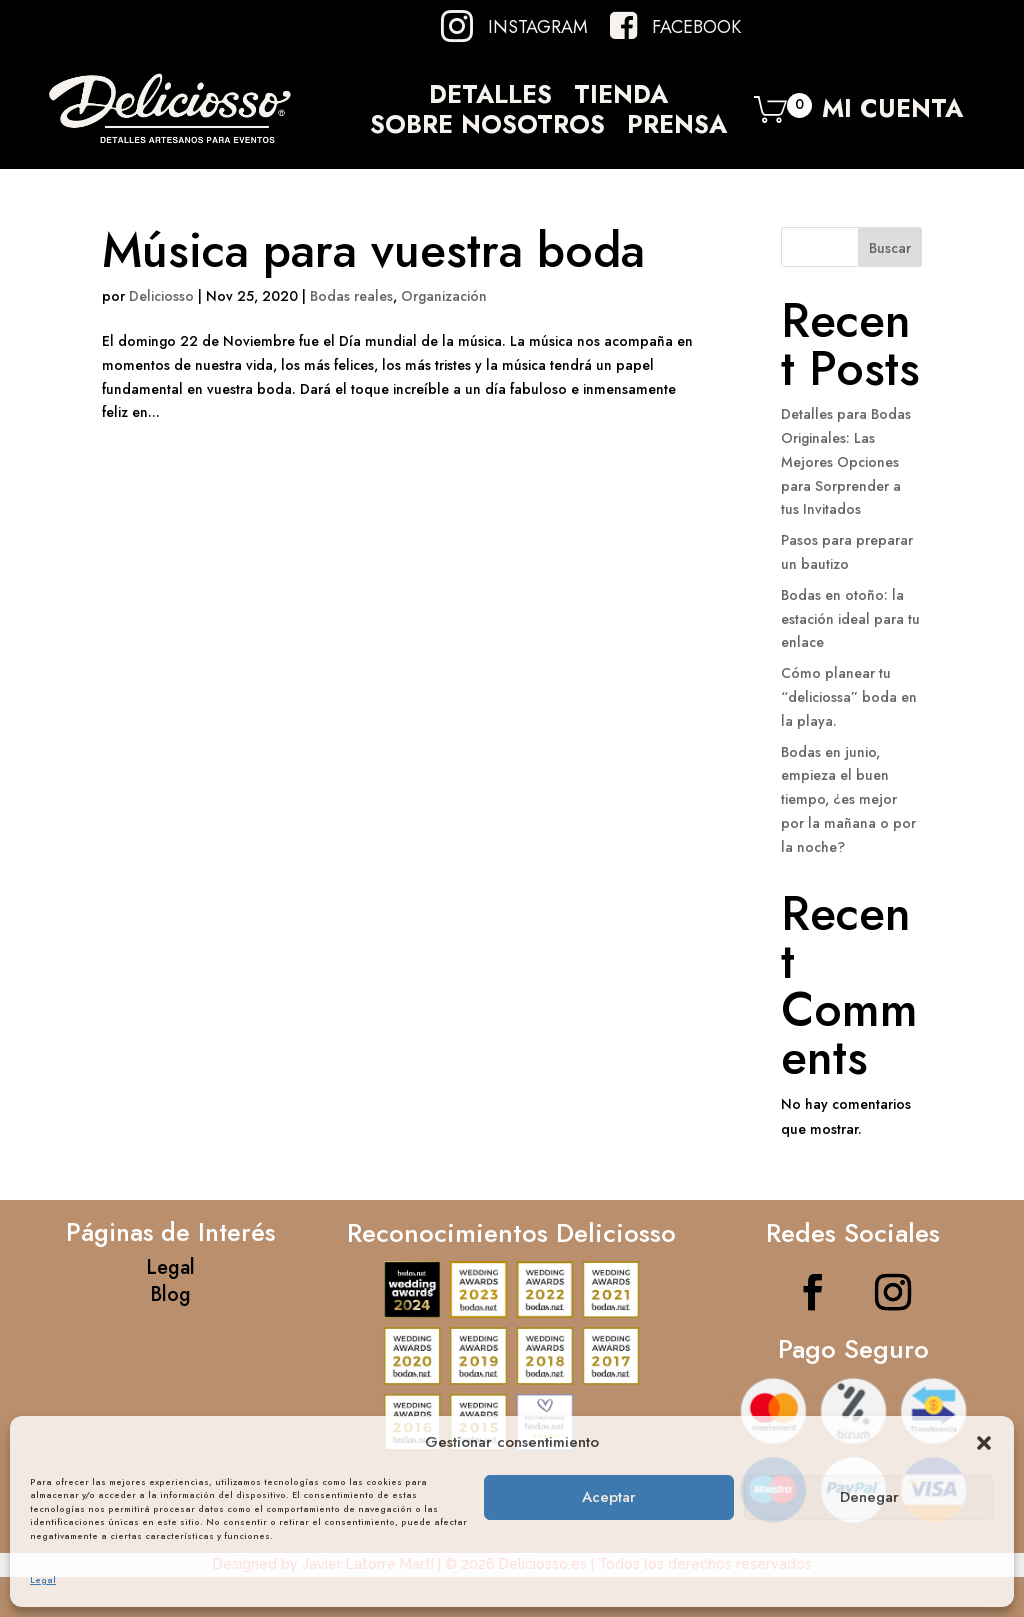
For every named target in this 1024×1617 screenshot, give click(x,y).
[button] (984, 1443)
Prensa (677, 128)
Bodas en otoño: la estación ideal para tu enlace (850, 619)
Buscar (890, 248)
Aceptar (609, 1497)
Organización (444, 296)
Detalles (490, 98)
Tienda (621, 98)
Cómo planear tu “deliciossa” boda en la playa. (849, 697)
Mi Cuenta (892, 113)
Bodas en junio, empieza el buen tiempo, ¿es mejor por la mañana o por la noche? (848, 799)
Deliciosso (161, 296)
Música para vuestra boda (373, 250)
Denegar (869, 1497)
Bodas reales (351, 296)
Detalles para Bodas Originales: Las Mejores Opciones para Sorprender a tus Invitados (846, 461)
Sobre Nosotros (487, 128)
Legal (43, 1579)
